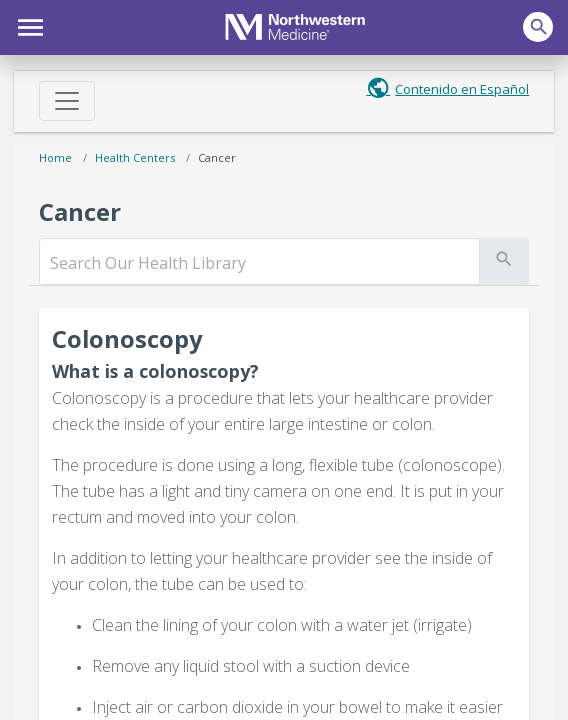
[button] (27, 25)
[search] (259, 263)
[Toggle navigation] (67, 101)
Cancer (217, 157)
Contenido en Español (462, 89)
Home (55, 157)
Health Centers (135, 157)
